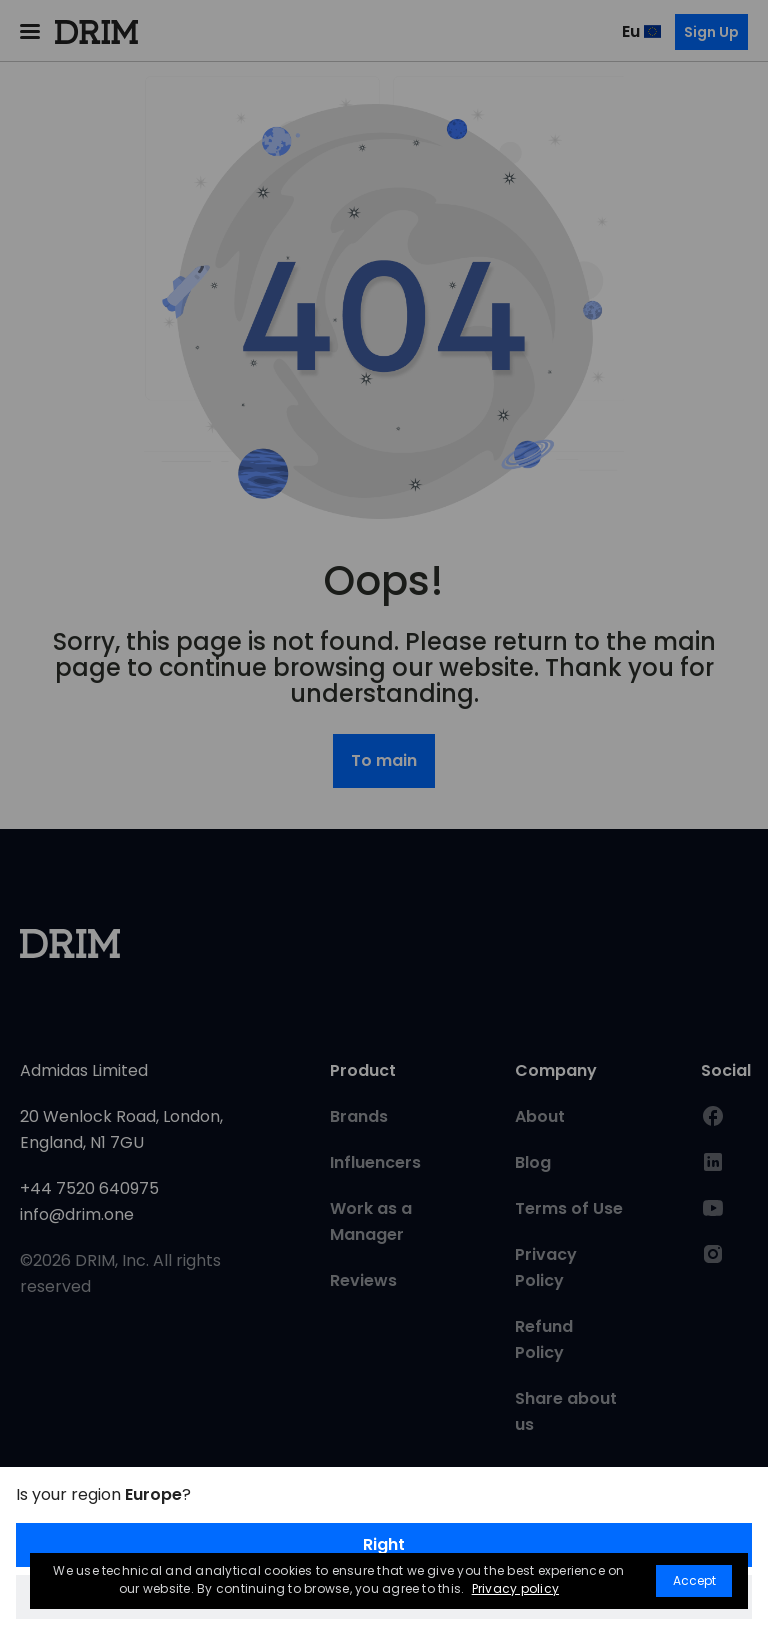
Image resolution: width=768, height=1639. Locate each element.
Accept (694, 1580)
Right (384, 1544)
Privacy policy (515, 1588)
